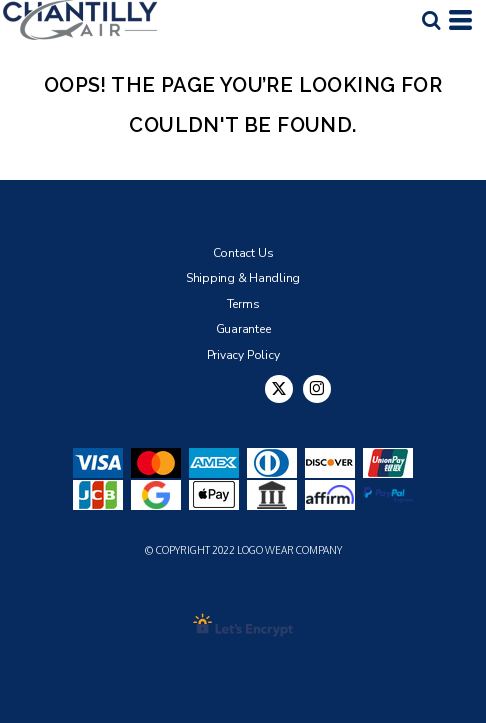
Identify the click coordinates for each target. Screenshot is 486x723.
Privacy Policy (243, 355)
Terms (243, 304)
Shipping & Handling (243, 278)
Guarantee (243, 329)
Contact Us (243, 253)
